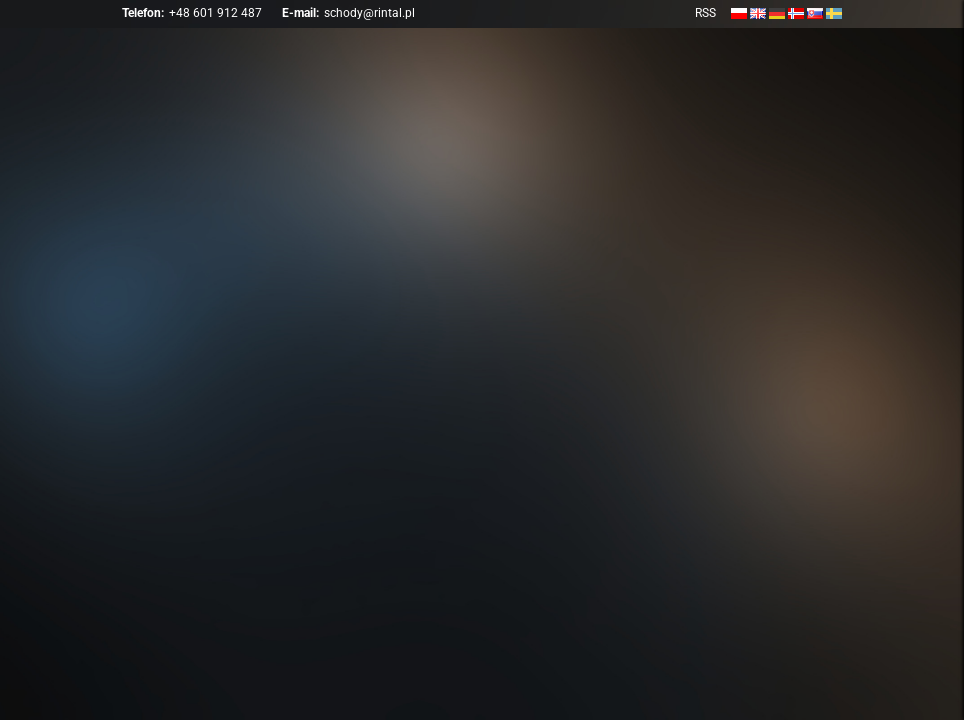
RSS (705, 13)
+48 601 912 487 (215, 13)
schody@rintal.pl (369, 13)
